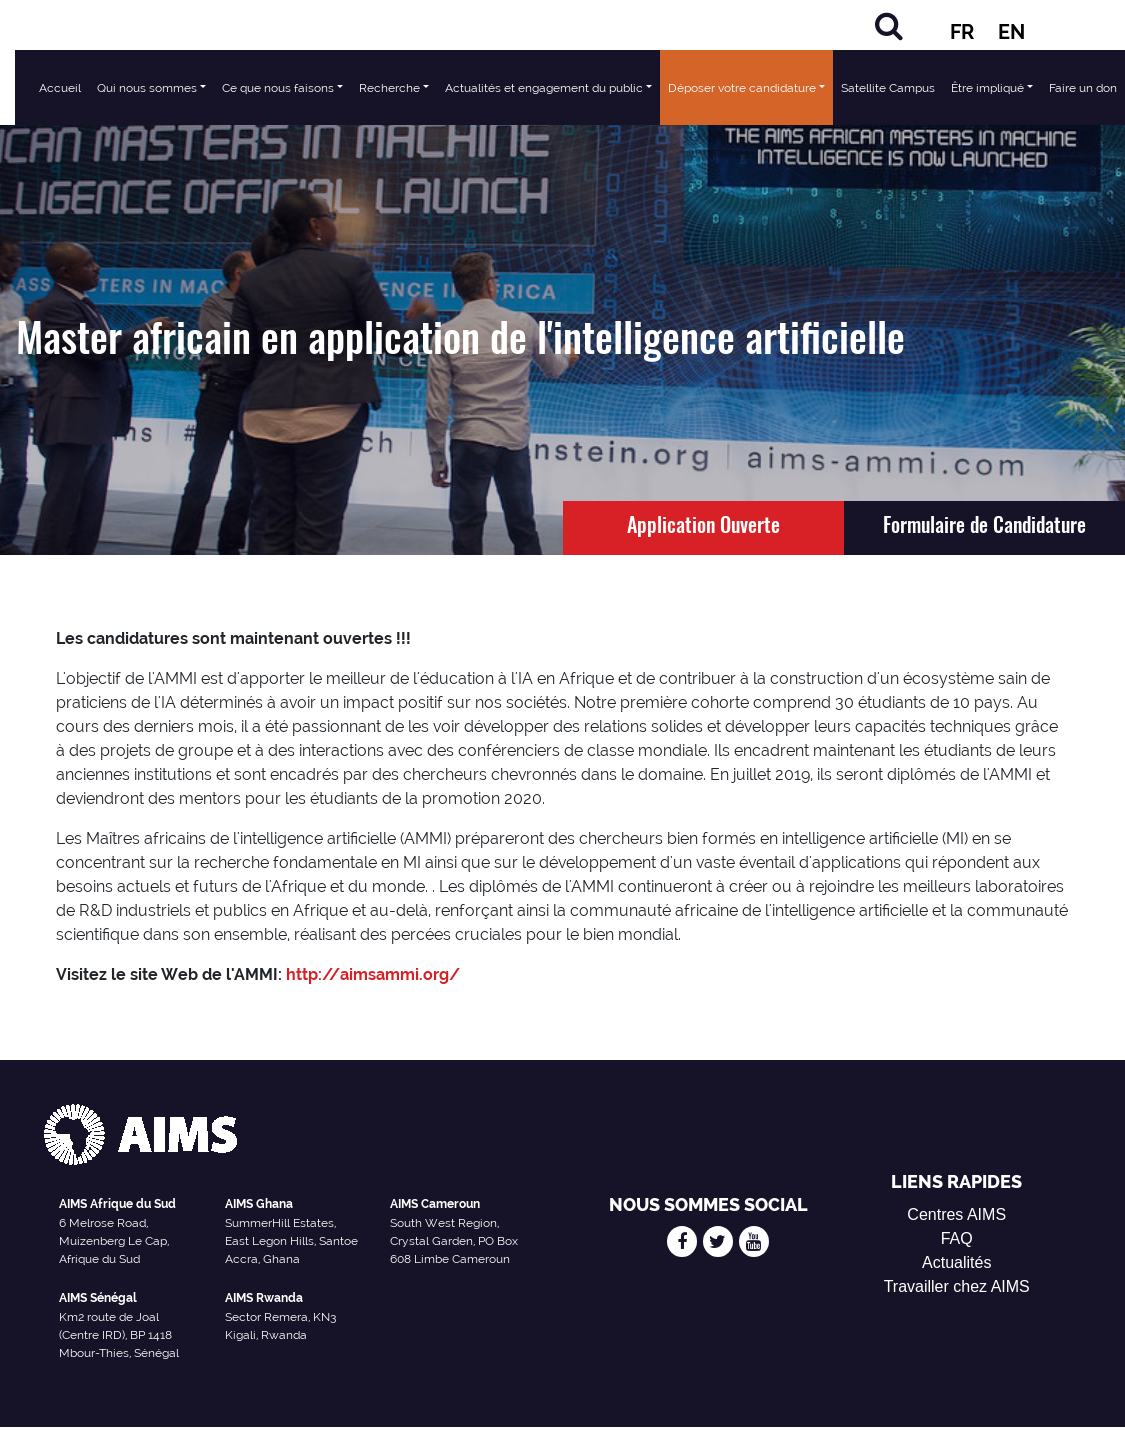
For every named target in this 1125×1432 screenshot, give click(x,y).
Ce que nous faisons (278, 88)
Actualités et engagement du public (544, 88)
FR (962, 32)
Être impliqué (987, 88)
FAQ (957, 1238)
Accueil (60, 88)
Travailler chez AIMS (957, 1286)
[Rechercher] (889, 25)
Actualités (956, 1262)
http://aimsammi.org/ (373, 974)
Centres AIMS (956, 1214)
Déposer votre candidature (742, 88)
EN (1011, 32)
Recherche (389, 88)
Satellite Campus (888, 88)
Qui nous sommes (147, 88)
